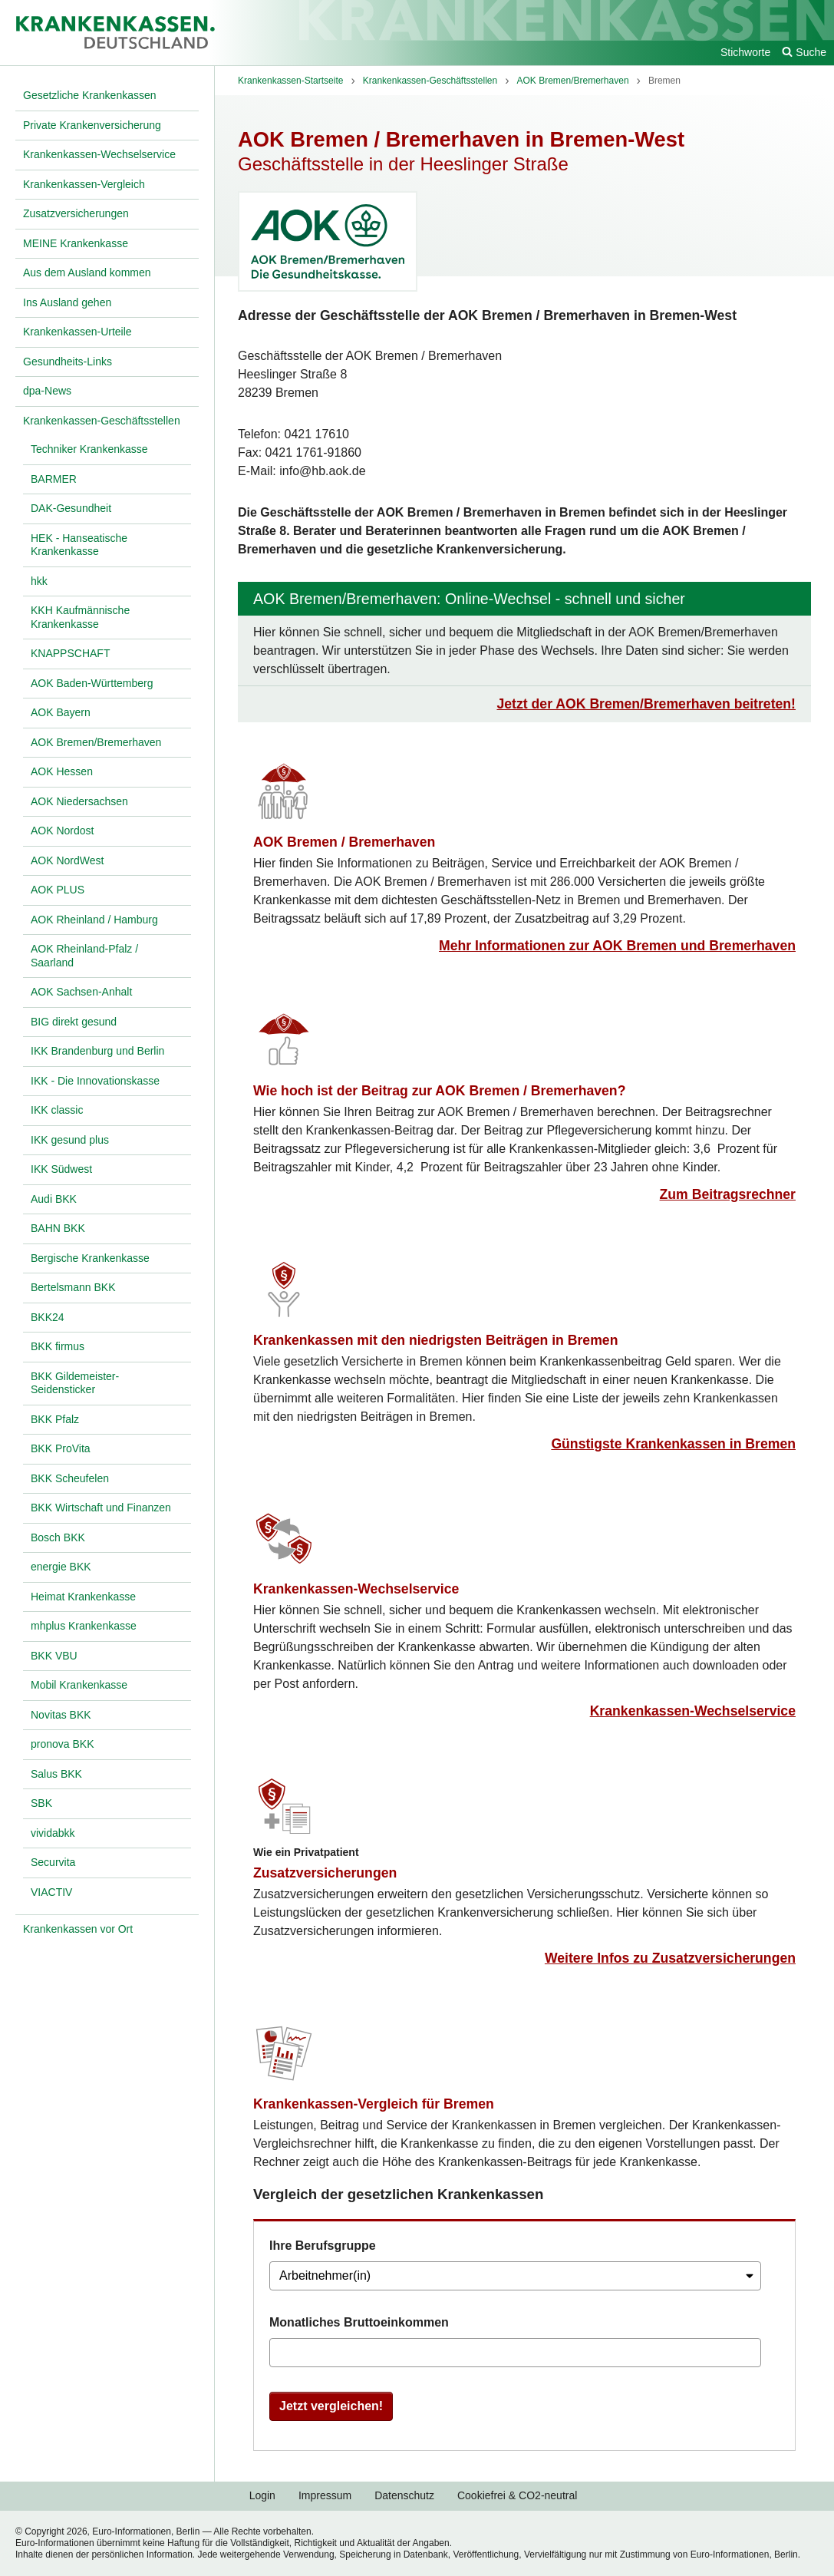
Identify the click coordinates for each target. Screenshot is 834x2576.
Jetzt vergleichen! (331, 2406)
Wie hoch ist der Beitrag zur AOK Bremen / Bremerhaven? (439, 1090)
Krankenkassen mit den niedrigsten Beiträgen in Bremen (435, 1340)
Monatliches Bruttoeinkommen (359, 2322)
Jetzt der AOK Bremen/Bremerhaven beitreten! (646, 704)
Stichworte (745, 52)
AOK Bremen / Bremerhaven (344, 842)
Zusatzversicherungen (325, 1873)
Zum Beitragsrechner (728, 1194)
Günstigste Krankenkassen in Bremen (673, 1443)
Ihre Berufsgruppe (322, 2245)
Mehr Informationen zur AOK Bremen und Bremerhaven (617, 945)
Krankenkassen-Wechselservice (356, 1589)
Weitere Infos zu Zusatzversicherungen (670, 1958)
